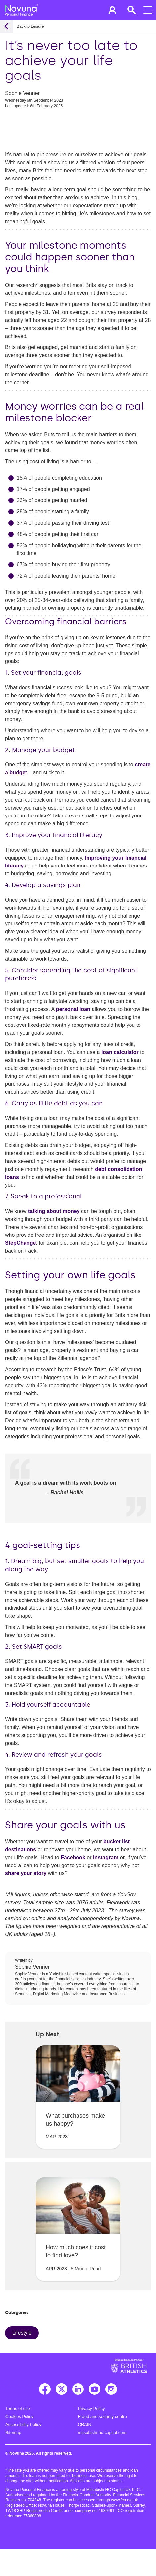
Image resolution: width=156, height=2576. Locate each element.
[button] (112, 10)
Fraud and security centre (102, 2416)
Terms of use (17, 2408)
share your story (25, 1873)
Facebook (73, 1857)
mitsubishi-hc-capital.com (102, 2432)
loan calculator (120, 1052)
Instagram (105, 1857)
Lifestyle (22, 2333)
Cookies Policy (19, 2416)
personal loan (73, 1009)
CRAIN (84, 2424)
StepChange (20, 1243)
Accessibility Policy (23, 2424)
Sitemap (13, 2432)
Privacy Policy (91, 2408)
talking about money (54, 1211)
